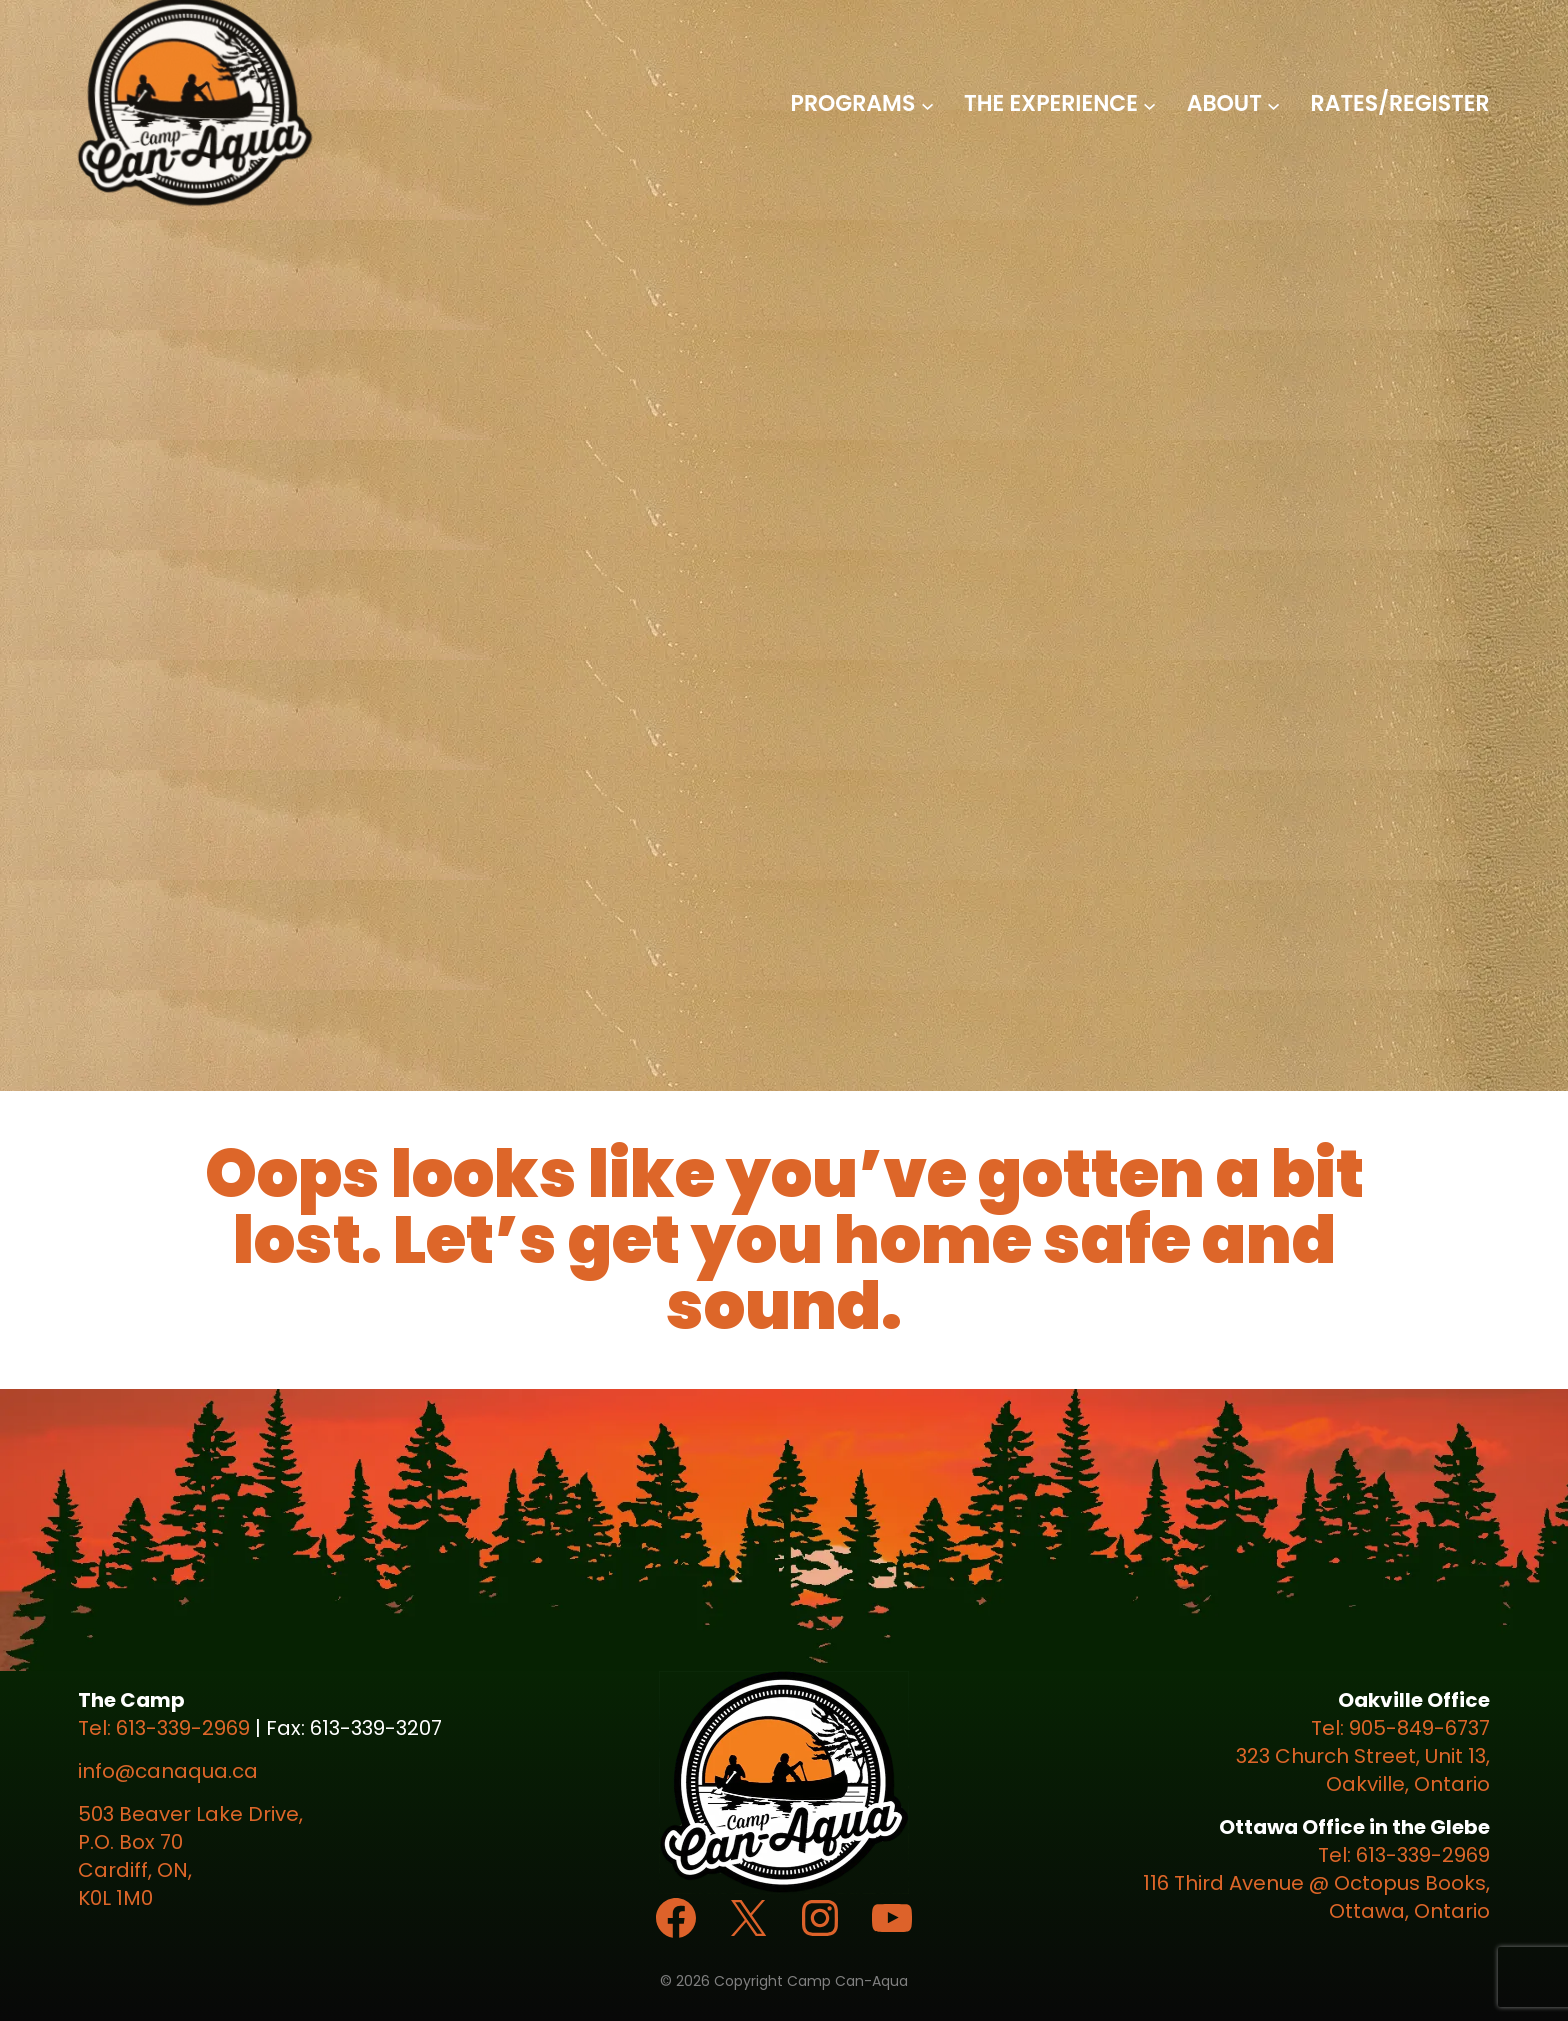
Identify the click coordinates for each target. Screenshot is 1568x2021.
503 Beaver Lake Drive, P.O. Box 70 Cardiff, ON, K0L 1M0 (190, 1856)
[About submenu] (1273, 104)
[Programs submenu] (927, 104)
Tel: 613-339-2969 (164, 1728)
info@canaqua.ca (168, 1771)
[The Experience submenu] (1149, 104)
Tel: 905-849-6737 (1400, 1728)
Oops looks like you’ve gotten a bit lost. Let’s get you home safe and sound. (784, 1240)
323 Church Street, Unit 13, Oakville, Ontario (1363, 1770)
